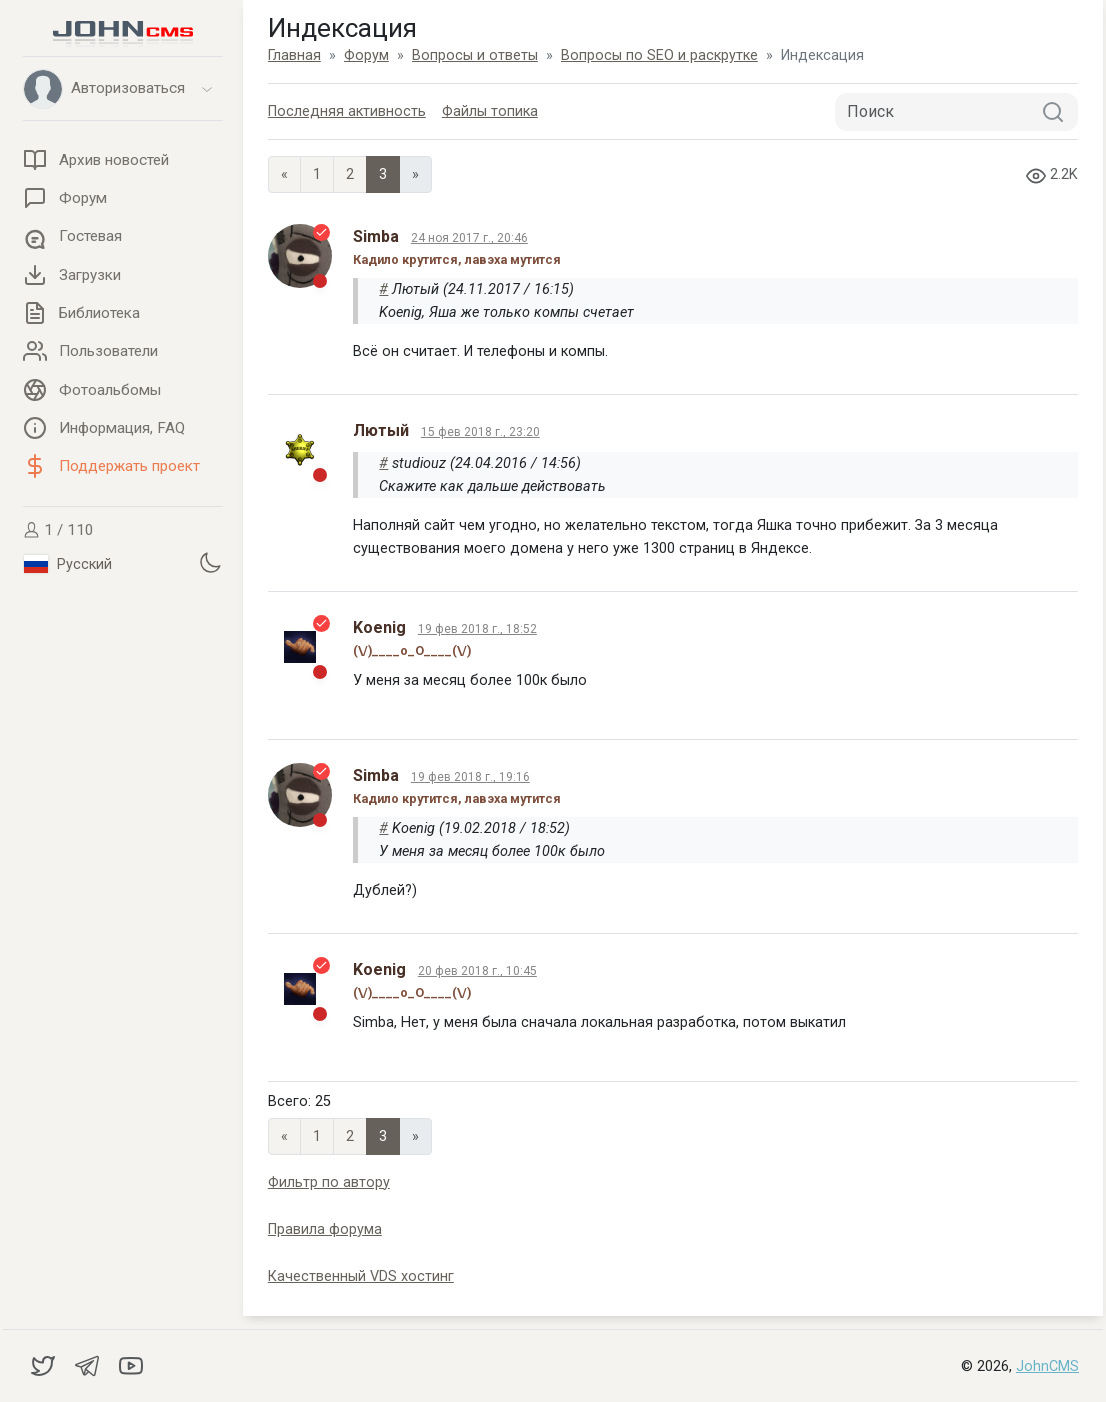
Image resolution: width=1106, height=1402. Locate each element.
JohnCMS (1047, 1366)
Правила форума (325, 1229)
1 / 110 (58, 530)
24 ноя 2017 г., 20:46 (469, 238)
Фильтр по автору (329, 1182)
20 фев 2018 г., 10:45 (477, 971)
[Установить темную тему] (210, 562)
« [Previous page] (284, 174)
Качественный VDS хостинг (361, 1276)
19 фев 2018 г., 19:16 (470, 777)
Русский (68, 564)
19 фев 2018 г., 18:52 (477, 629)
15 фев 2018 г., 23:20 (480, 432)
